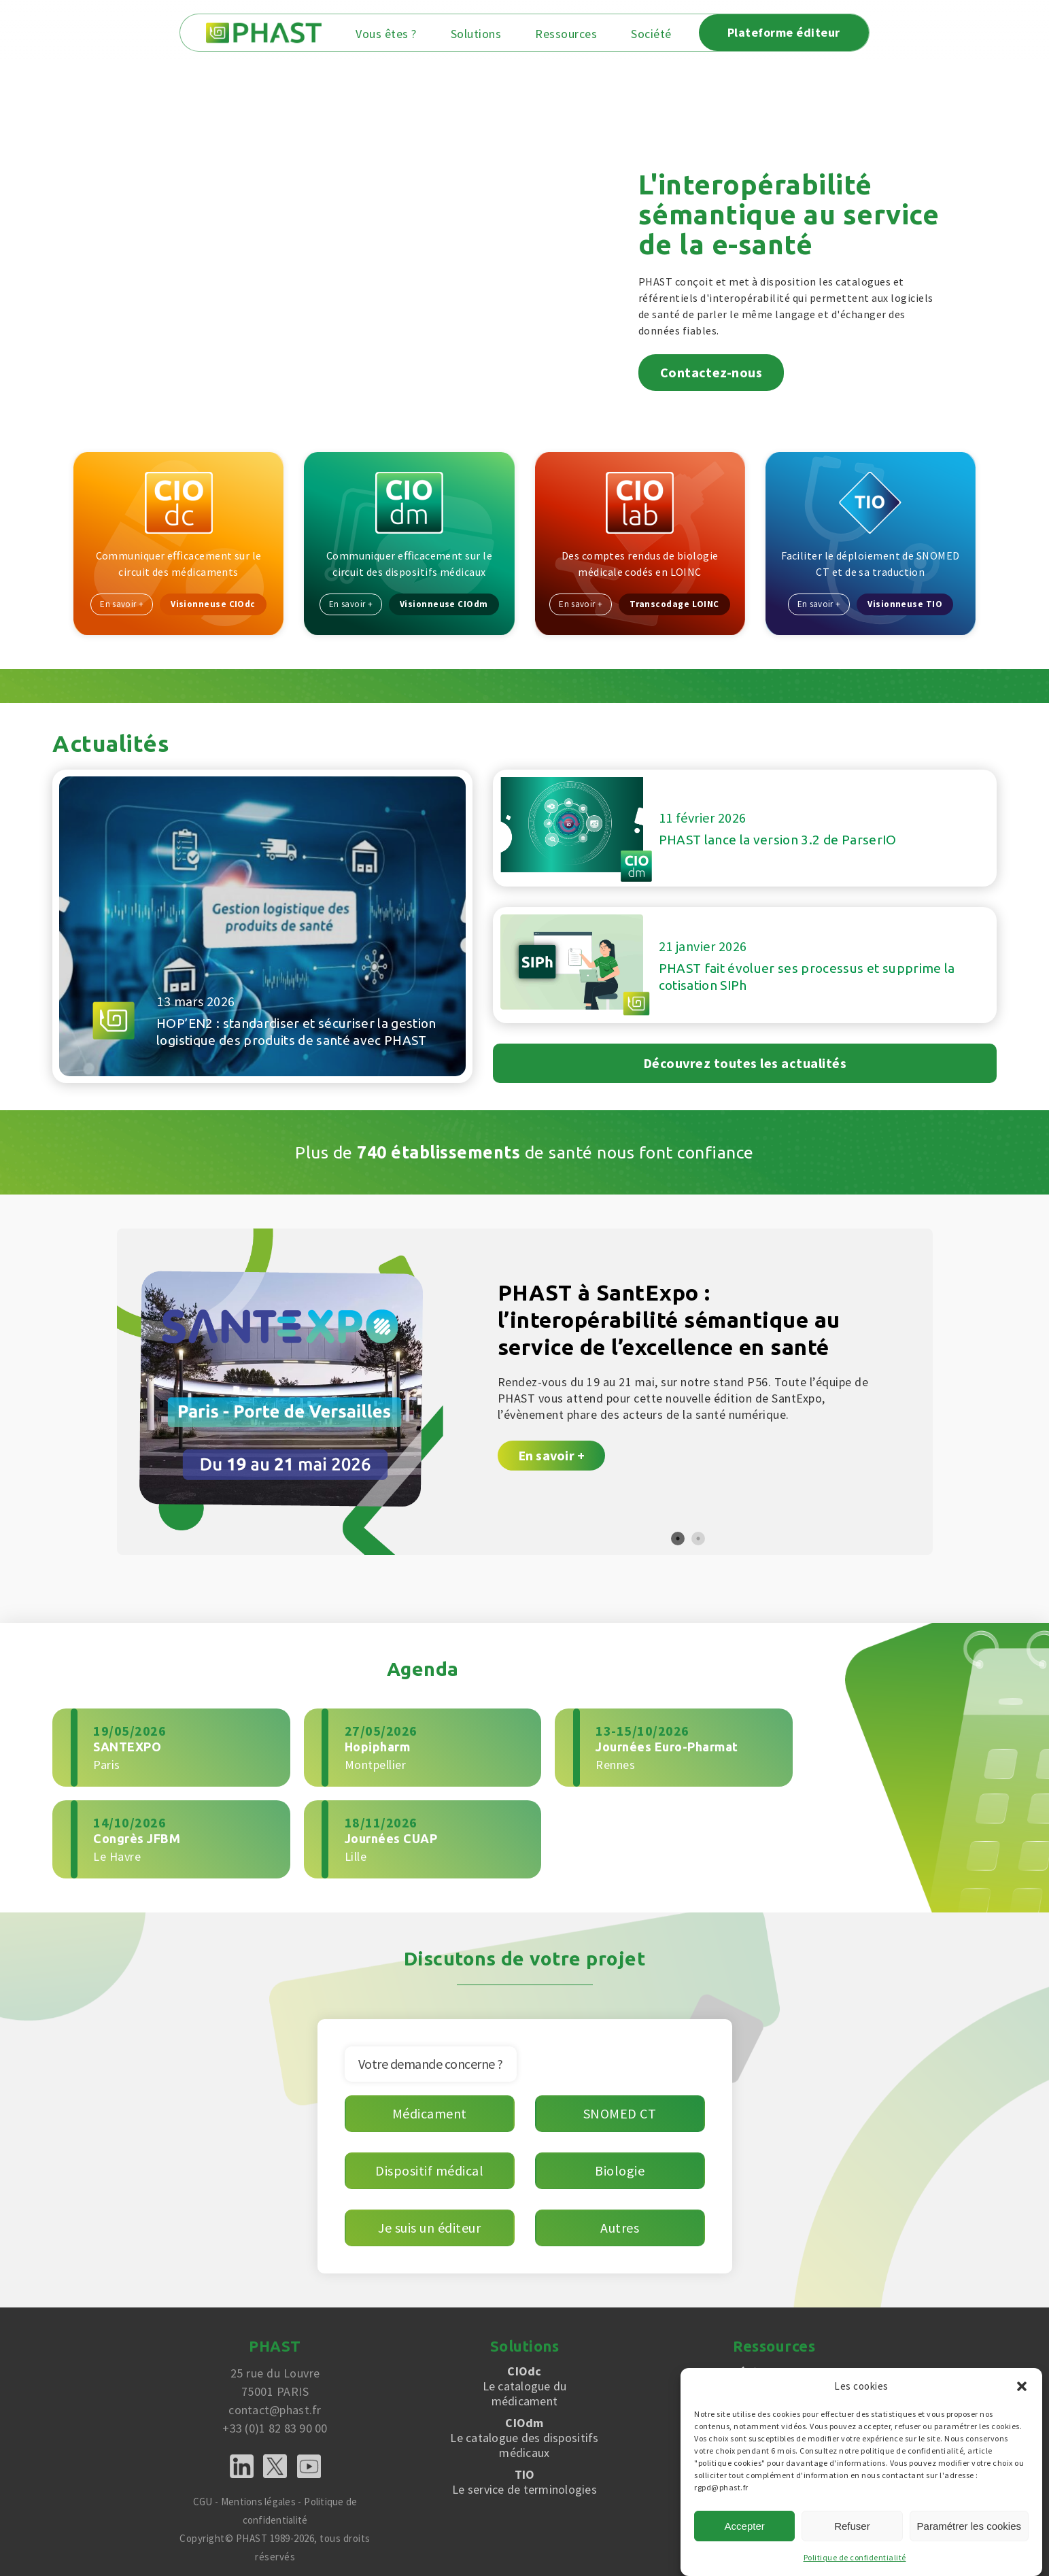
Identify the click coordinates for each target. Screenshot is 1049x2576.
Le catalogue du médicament (525, 2383)
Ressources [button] (579, 34)
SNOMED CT (620, 2110)
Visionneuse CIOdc (214, 602)
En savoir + (121, 602)
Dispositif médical (429, 2167)
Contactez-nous (711, 370)
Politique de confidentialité (855, 2557)
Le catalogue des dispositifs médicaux (525, 2435)
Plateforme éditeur (796, 32)
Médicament (429, 2110)
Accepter (745, 2526)
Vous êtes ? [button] (399, 34)
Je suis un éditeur (429, 2224)
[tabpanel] (525, 1389)
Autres (619, 2224)
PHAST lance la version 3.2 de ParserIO (779, 838)
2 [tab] (698, 1536)
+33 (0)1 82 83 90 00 (275, 2425)
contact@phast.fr (275, 2407)
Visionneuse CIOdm (444, 602)
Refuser (852, 2526)
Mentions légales (257, 2498)
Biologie (619, 2167)
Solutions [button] (489, 34)
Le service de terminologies (525, 2479)
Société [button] (664, 34)
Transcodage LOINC (675, 602)
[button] (1022, 2386)
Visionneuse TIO (906, 602)
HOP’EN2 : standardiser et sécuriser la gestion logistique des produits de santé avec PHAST (295, 1020)
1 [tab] (678, 1536)
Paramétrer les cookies (969, 2526)
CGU (200, 2498)
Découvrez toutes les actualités (745, 1060)
